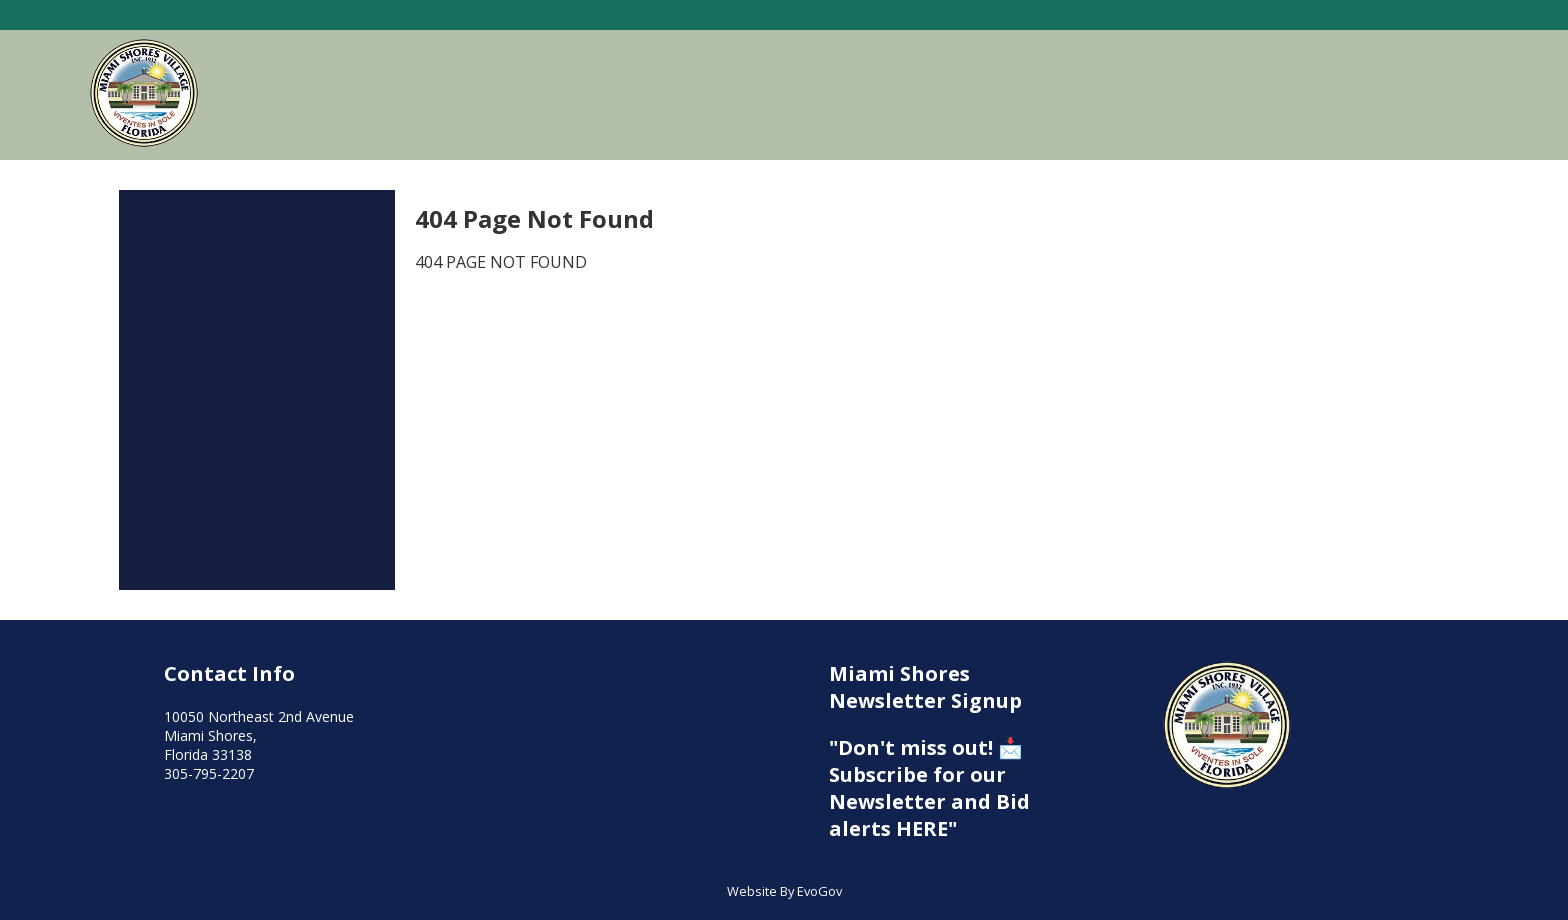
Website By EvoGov (784, 891)
